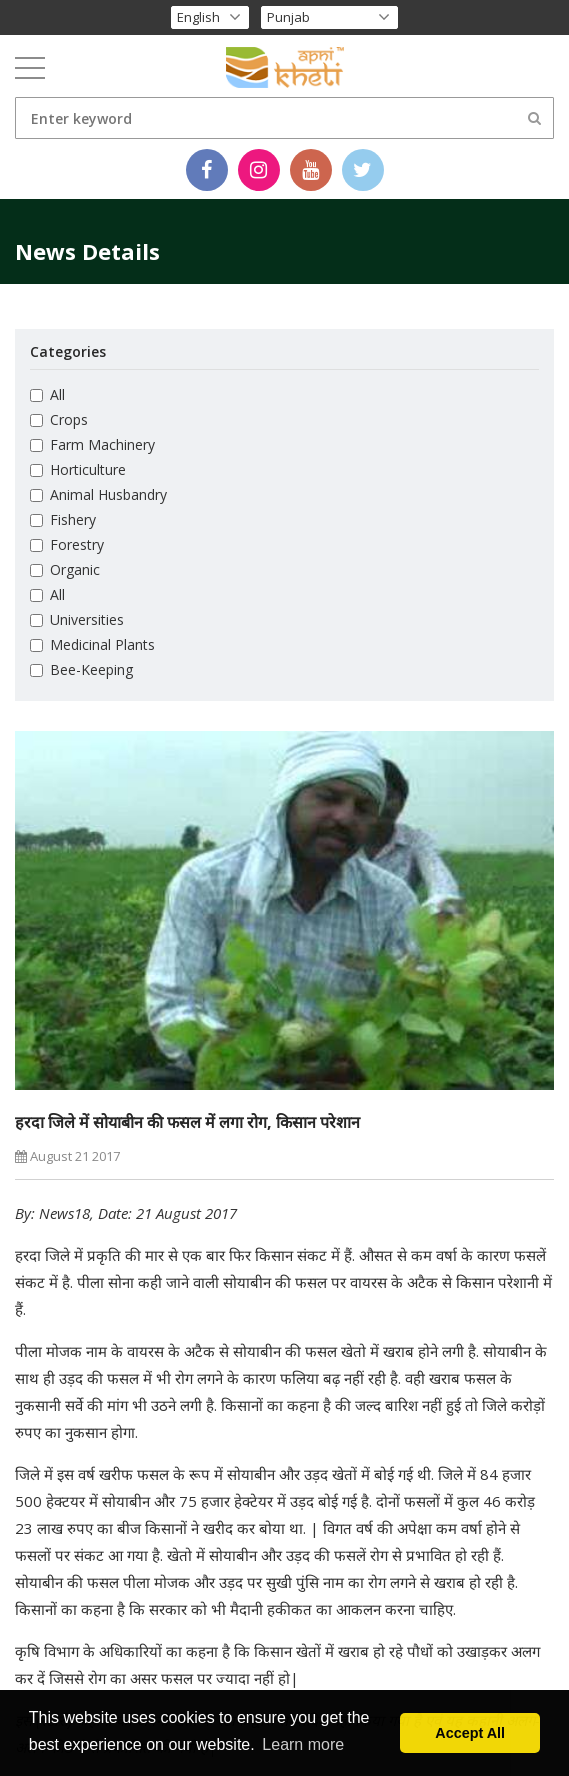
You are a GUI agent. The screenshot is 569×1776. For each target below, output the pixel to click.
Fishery (63, 519)
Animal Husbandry (98, 494)
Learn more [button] (303, 1744)
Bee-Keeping (81, 669)
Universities (77, 619)
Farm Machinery (92, 444)
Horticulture (78, 469)
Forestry (67, 544)
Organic (65, 569)
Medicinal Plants (92, 644)
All (47, 394)
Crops (59, 419)
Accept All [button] (470, 1733)
